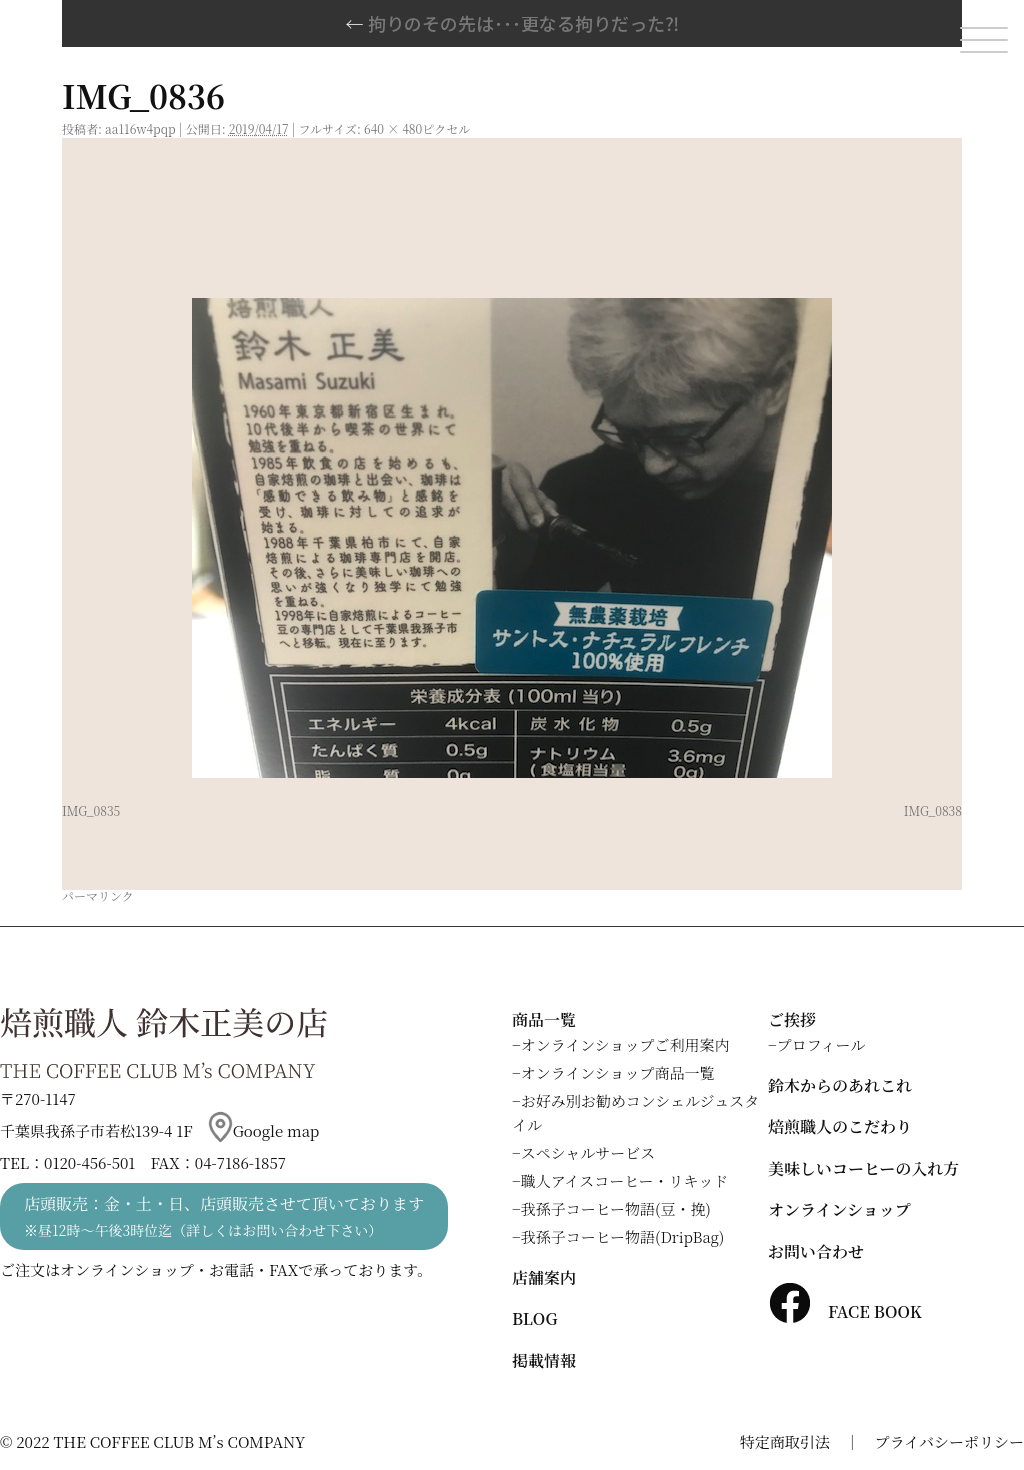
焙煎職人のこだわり (840, 1126)
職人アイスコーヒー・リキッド (625, 1180)
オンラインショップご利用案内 (625, 1044)
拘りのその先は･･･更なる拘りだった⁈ (512, 23)
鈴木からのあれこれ (840, 1085)
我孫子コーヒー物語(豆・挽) (616, 1208)
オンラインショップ (839, 1209)
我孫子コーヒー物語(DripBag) (623, 1236)
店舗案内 (544, 1277)
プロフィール (821, 1044)
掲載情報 (544, 1360)
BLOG (534, 1318)
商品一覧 (544, 1019)
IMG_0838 (933, 810)
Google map (264, 1130)
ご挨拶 (792, 1019)
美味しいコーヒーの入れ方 (863, 1168)
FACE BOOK (845, 1311)
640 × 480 (393, 128)
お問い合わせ (816, 1251)
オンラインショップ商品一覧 (618, 1072)
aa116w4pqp (140, 128)
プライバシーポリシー (949, 1441)
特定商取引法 (785, 1441)
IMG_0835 (91, 810)
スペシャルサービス (588, 1152)
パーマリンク (98, 895)
